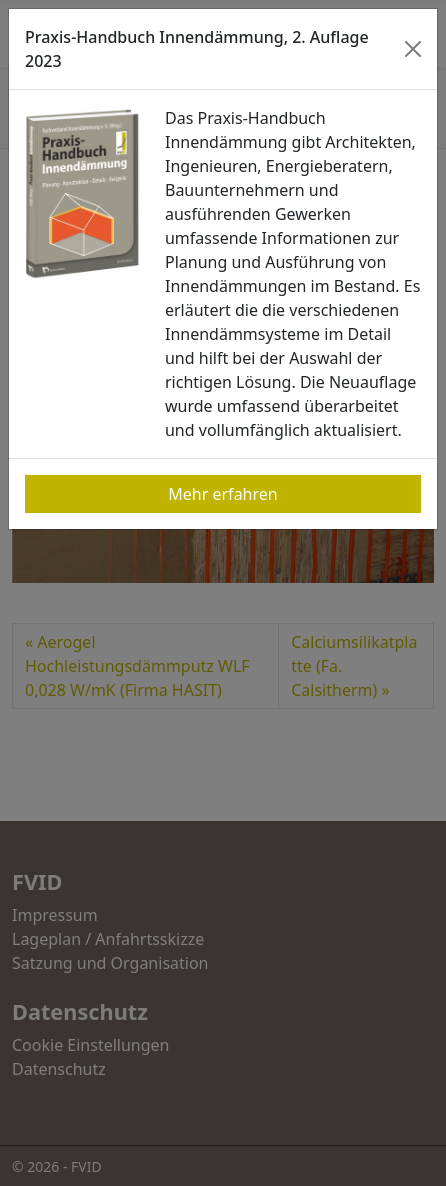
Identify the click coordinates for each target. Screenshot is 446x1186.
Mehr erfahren (222, 494)
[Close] (414, 49)
